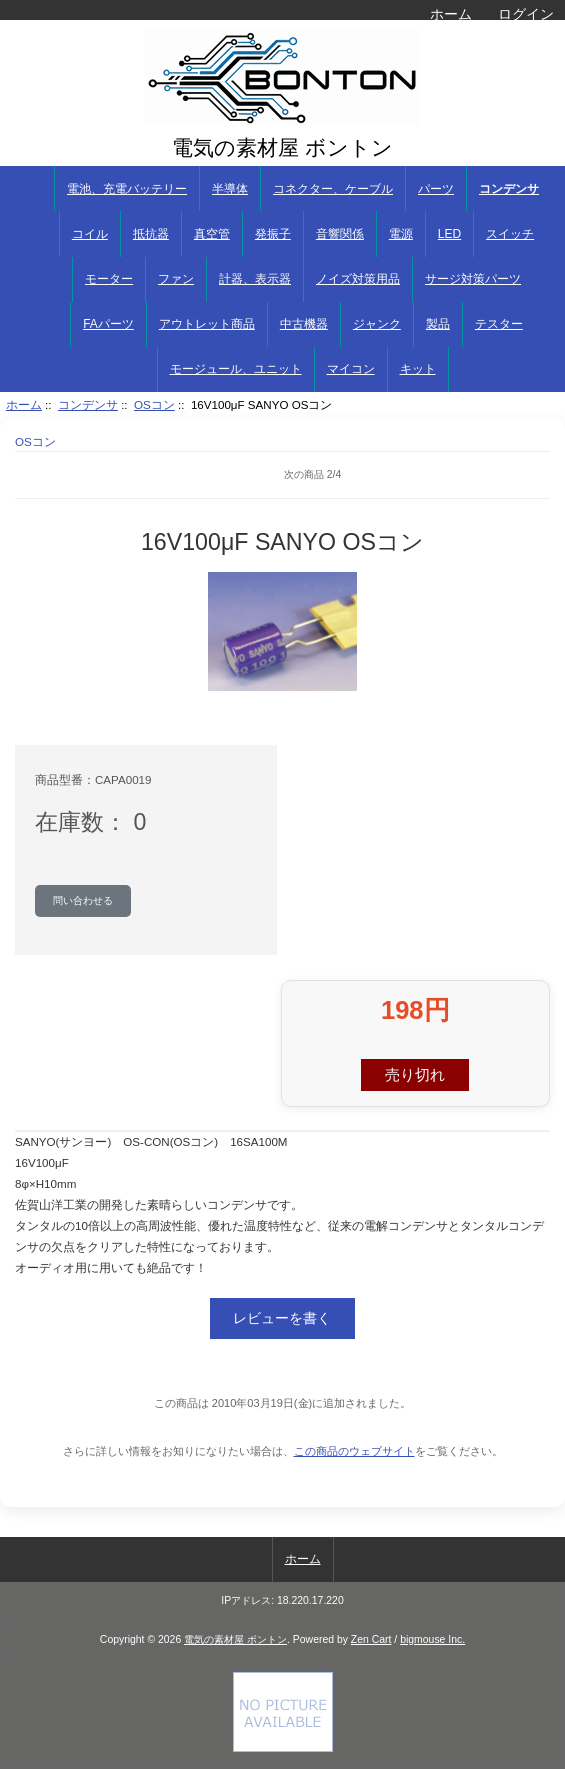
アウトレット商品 (207, 324)
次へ (535, 475)
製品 (438, 324)
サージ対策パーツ (473, 279)
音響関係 (340, 234)
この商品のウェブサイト (354, 1451)
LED (449, 234)
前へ (90, 475)
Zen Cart (371, 1639)
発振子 (273, 234)
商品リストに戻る (45, 475)
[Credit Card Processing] (283, 1747)
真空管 (212, 234)
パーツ (436, 189)
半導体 (230, 189)
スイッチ (510, 234)
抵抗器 (151, 234)
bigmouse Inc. (432, 1639)
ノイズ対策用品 (358, 279)
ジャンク (377, 324)
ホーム (451, 14)
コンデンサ (88, 404)
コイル (90, 234)
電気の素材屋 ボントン (235, 1639)
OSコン (154, 404)
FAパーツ (108, 324)
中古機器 (304, 324)
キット (418, 369)
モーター (109, 279)
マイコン (351, 369)
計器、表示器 (255, 279)
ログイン (526, 14)
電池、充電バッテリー (127, 189)
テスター (499, 324)
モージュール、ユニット (236, 369)
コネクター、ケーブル (333, 189)
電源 (401, 234)
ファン (176, 279)
